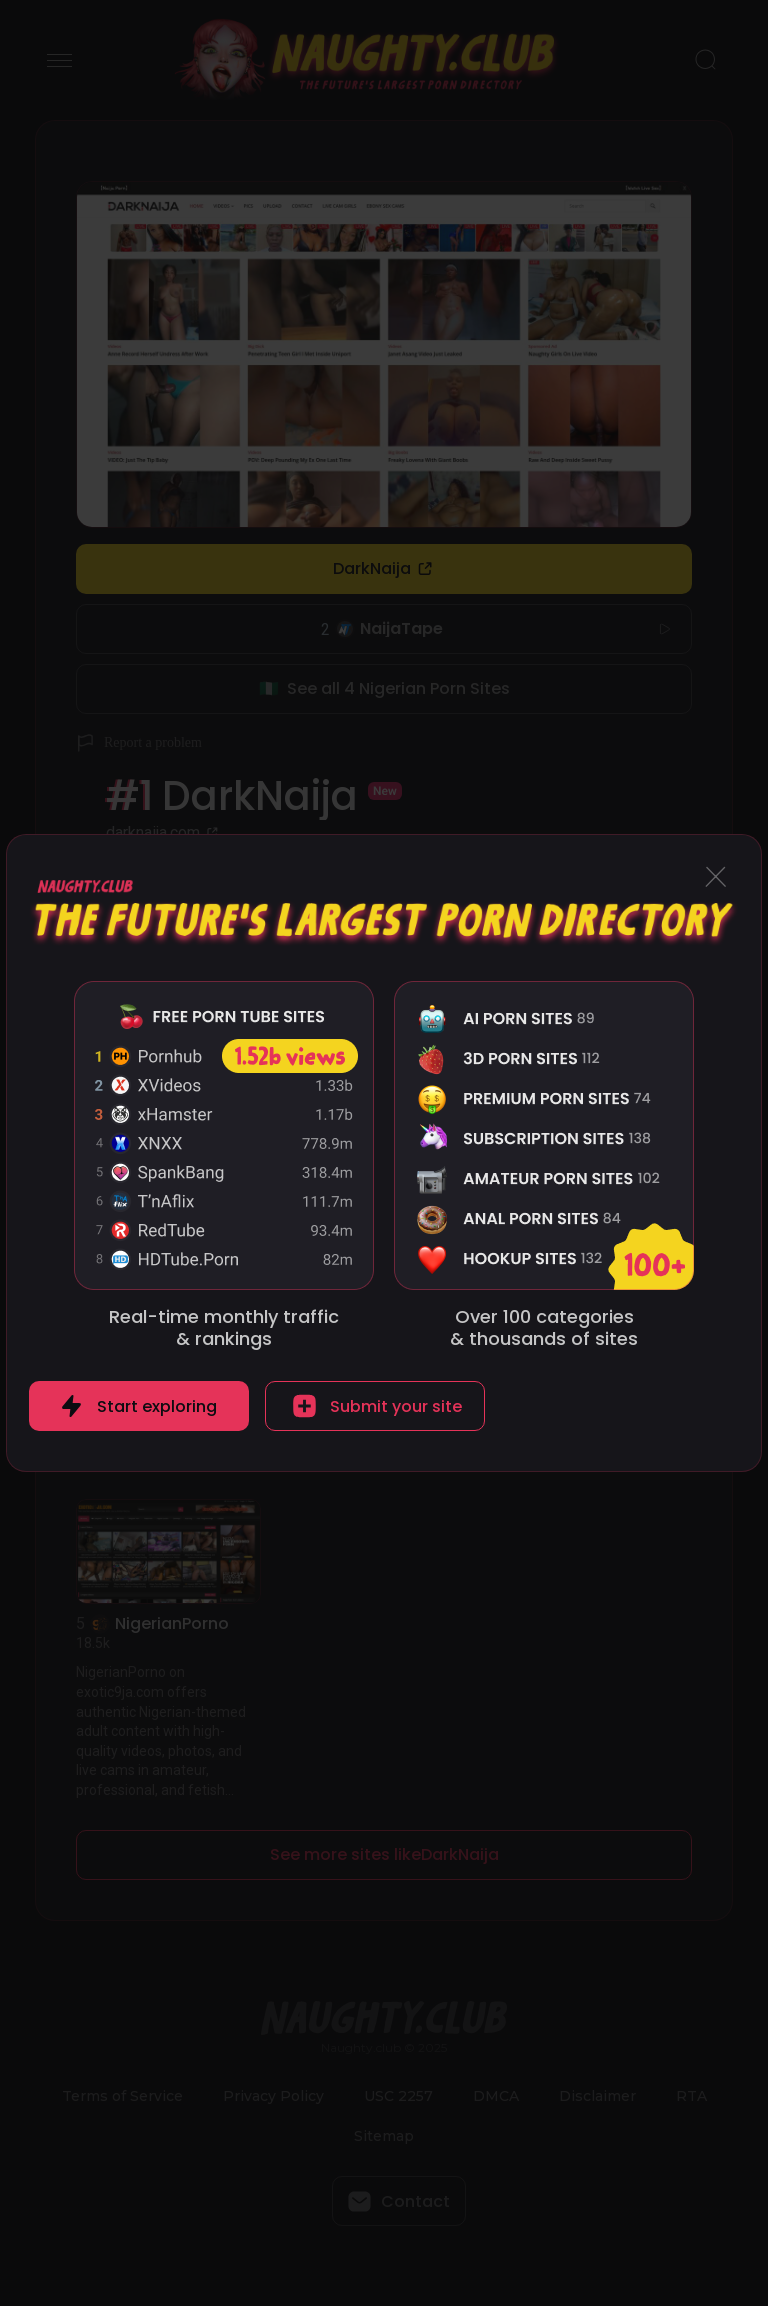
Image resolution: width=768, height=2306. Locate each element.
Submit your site (396, 1406)
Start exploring (157, 1406)
